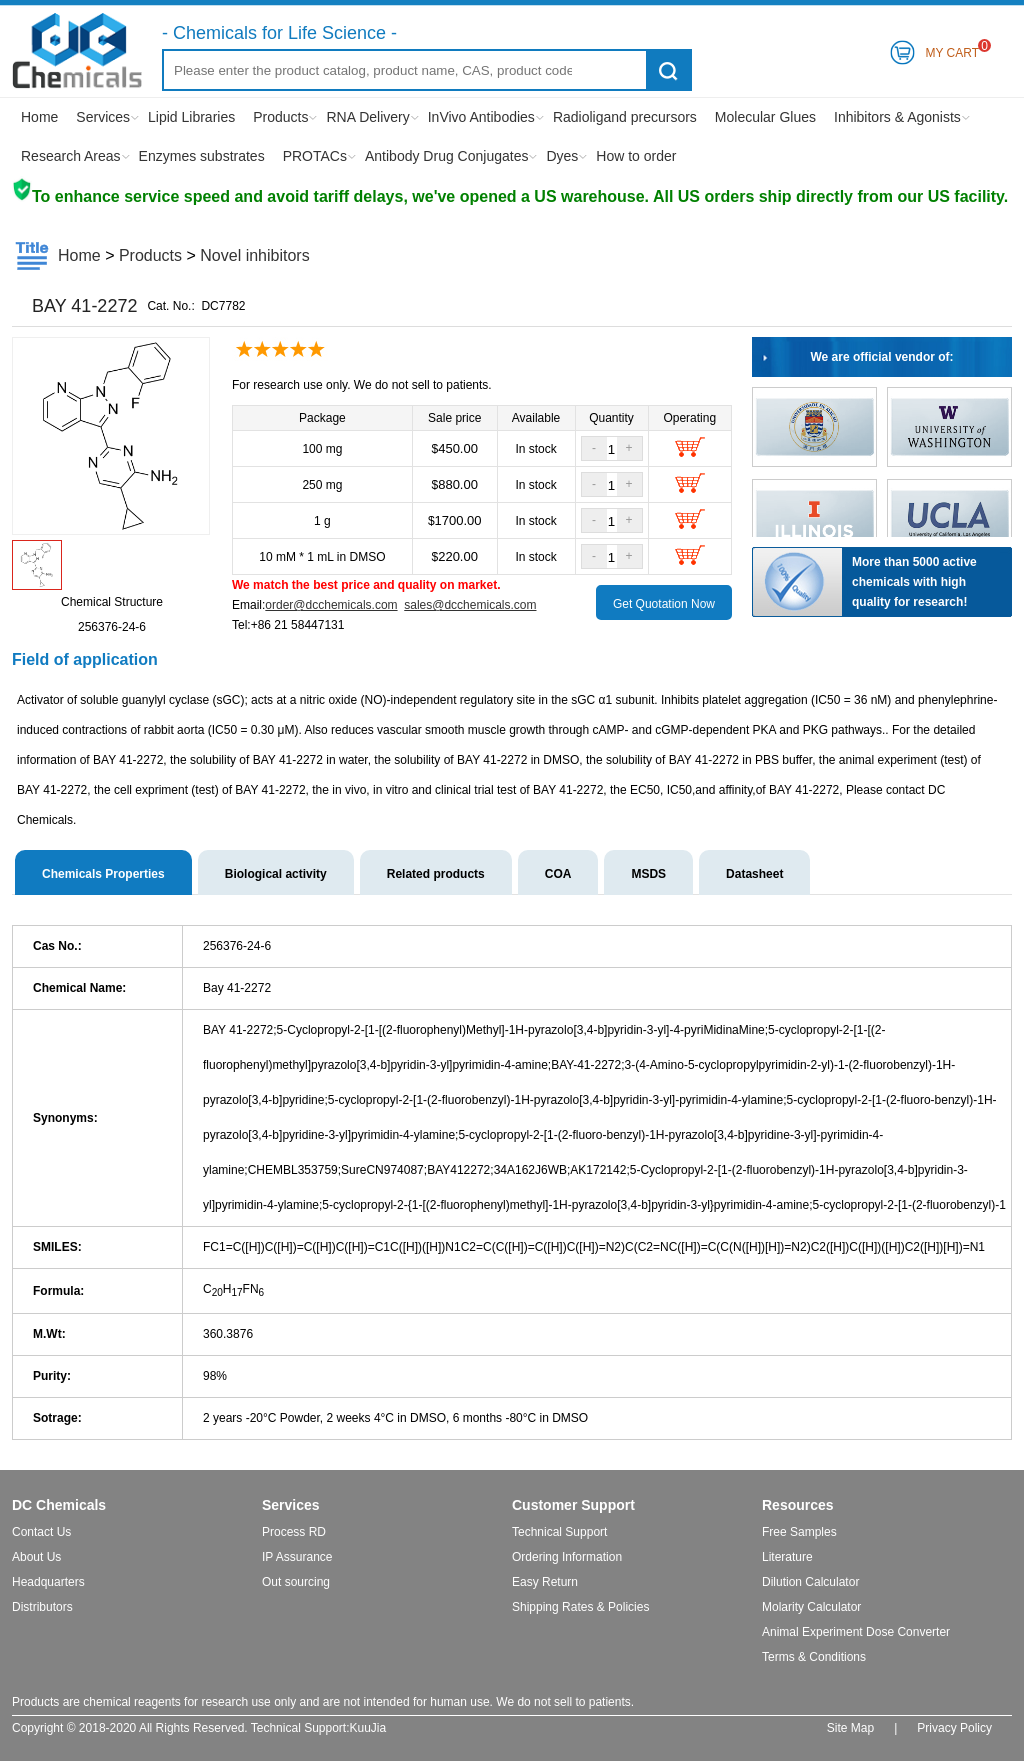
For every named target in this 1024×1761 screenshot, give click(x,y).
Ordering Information (567, 1557)
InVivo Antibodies (481, 117)
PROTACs (315, 156)
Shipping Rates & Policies (580, 1607)
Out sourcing (296, 1582)
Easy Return (545, 1582)
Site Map (850, 1728)
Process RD (294, 1532)
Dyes (562, 156)
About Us (36, 1557)
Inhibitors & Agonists (897, 117)
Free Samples (799, 1532)
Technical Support (559, 1532)
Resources (798, 1505)
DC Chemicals (59, 1505)
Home (39, 117)
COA (558, 874)
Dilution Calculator (810, 1582)
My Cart (952, 49)
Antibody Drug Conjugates (446, 156)
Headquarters (48, 1582)
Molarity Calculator (811, 1607)
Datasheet (754, 874)
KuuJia (368, 1728)
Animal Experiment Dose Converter (856, 1632)
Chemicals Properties (103, 874)
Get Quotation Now (664, 604)
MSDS (648, 874)
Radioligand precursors (625, 117)
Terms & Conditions (814, 1657)
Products (280, 117)
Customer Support (573, 1505)
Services (103, 117)
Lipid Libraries (191, 117)
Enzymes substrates (202, 156)
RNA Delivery (367, 117)
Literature (787, 1557)
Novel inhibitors (254, 255)
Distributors (42, 1607)
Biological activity (276, 874)
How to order (636, 156)
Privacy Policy (954, 1728)
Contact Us (41, 1532)
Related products (436, 874)
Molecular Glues (765, 117)
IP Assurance (297, 1557)
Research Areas (71, 156)
